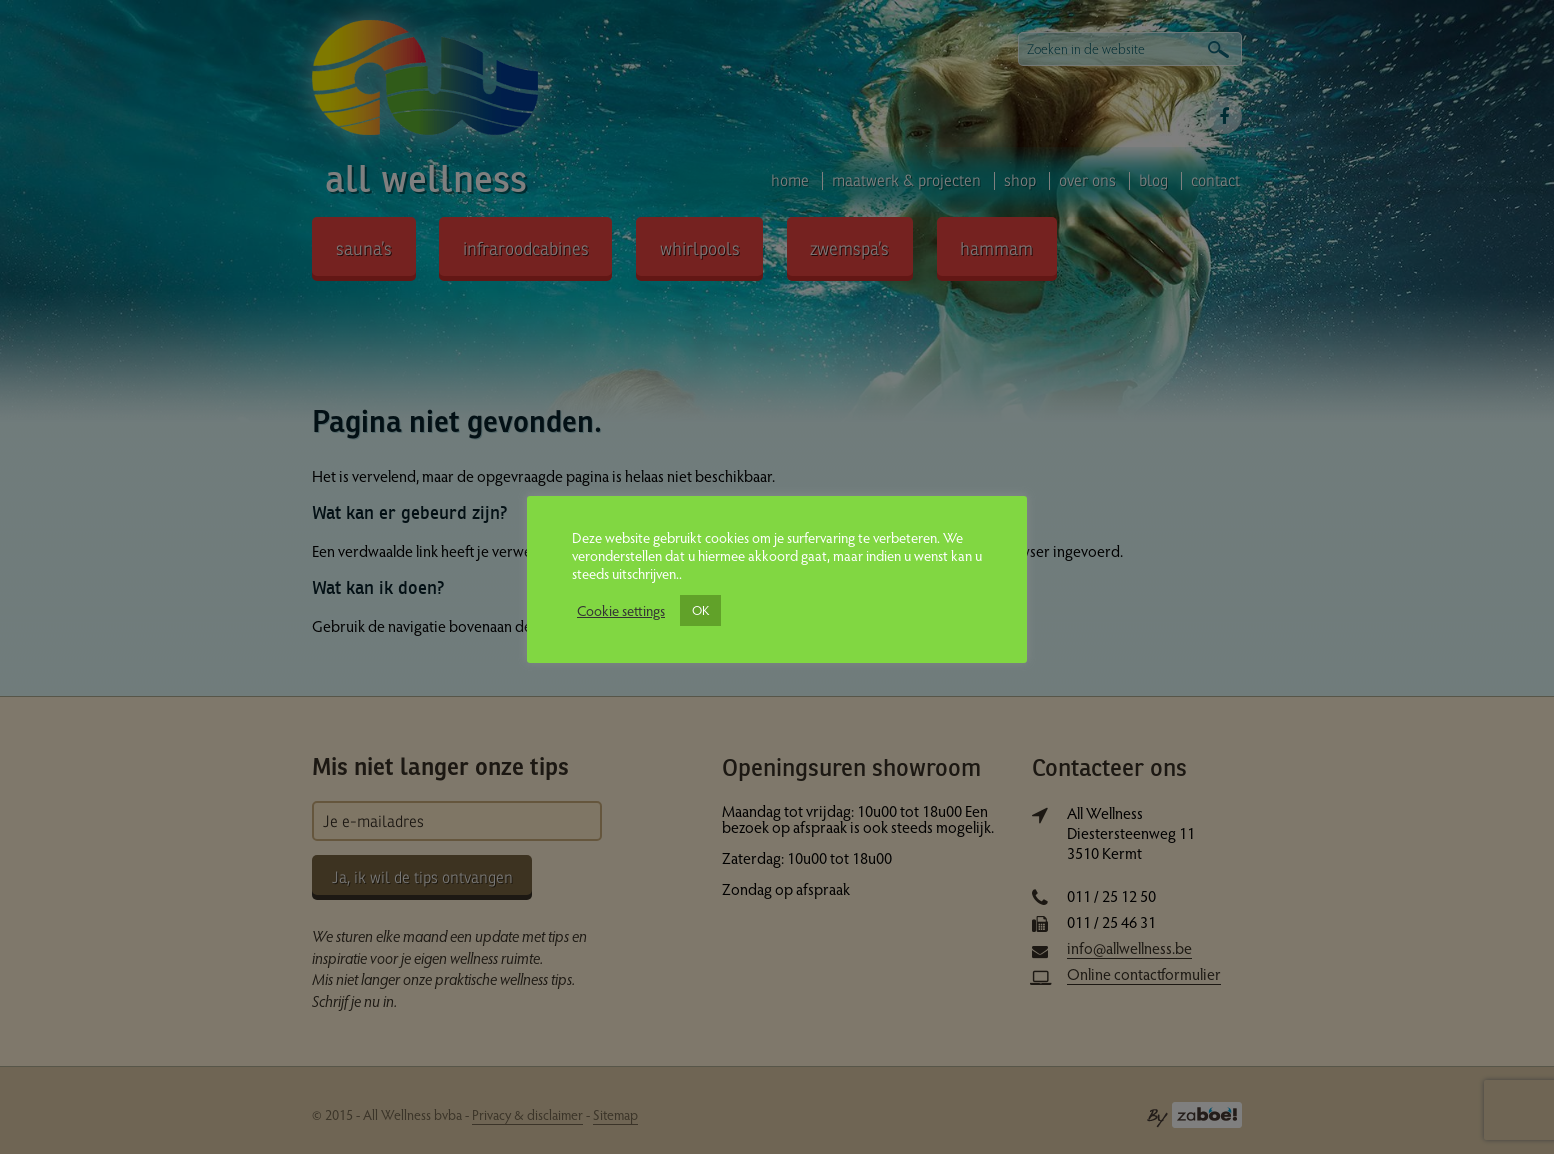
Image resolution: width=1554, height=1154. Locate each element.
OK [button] (700, 610)
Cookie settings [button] (621, 610)
